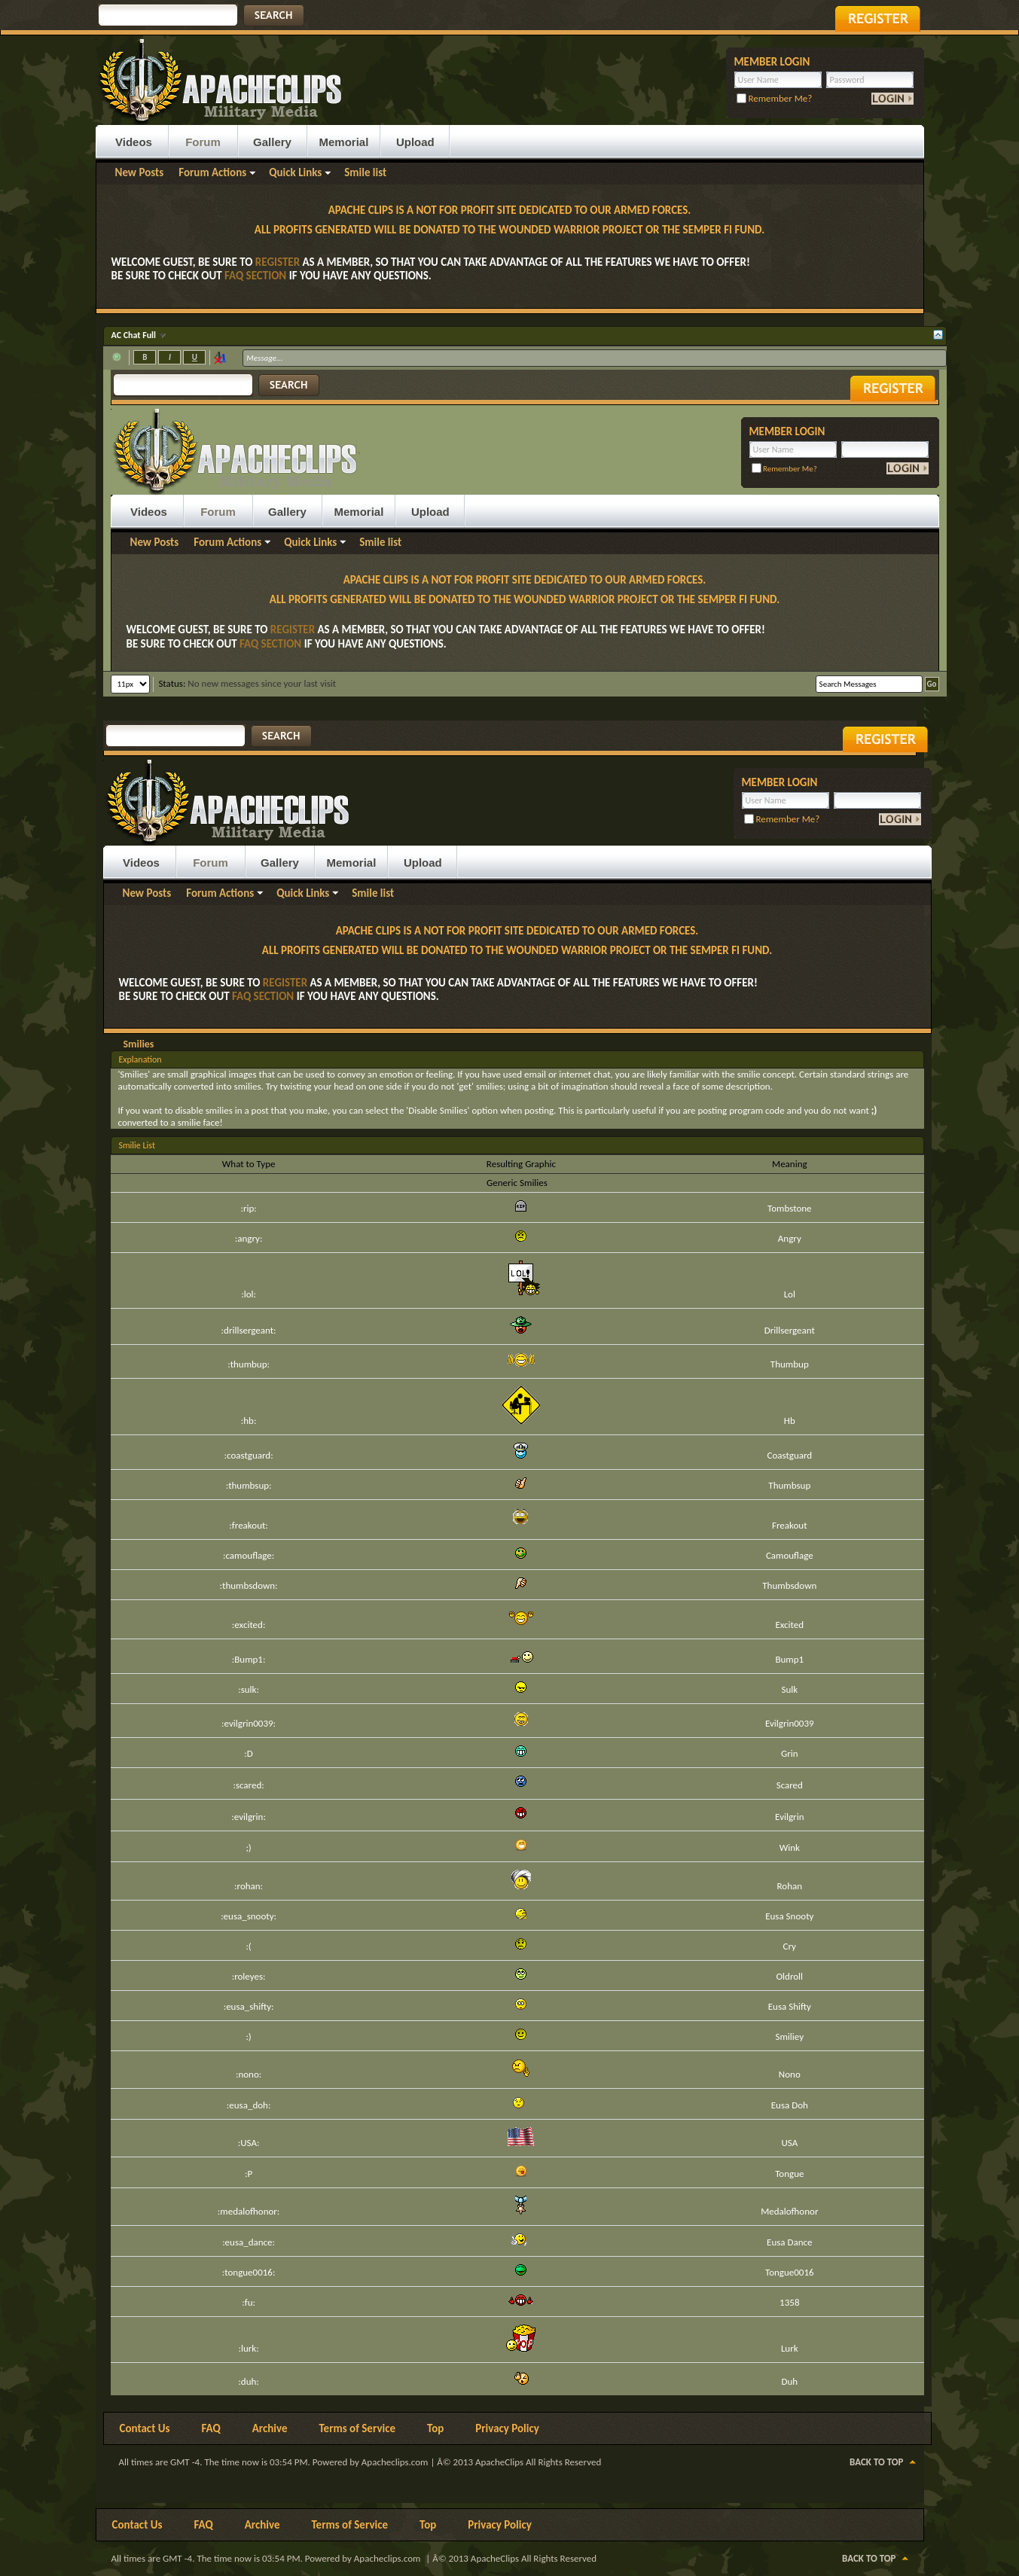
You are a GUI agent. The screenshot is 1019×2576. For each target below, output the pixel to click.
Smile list (365, 172)
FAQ (211, 2428)
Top (435, 2428)
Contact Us (145, 2428)
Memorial (344, 142)
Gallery (272, 142)
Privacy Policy (507, 2428)
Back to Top (876, 2462)
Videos (133, 142)
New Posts (139, 172)
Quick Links (295, 172)
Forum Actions (212, 172)
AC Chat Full (134, 335)
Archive (270, 2428)
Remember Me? (775, 98)
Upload (415, 142)
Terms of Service (357, 2428)
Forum (203, 142)
